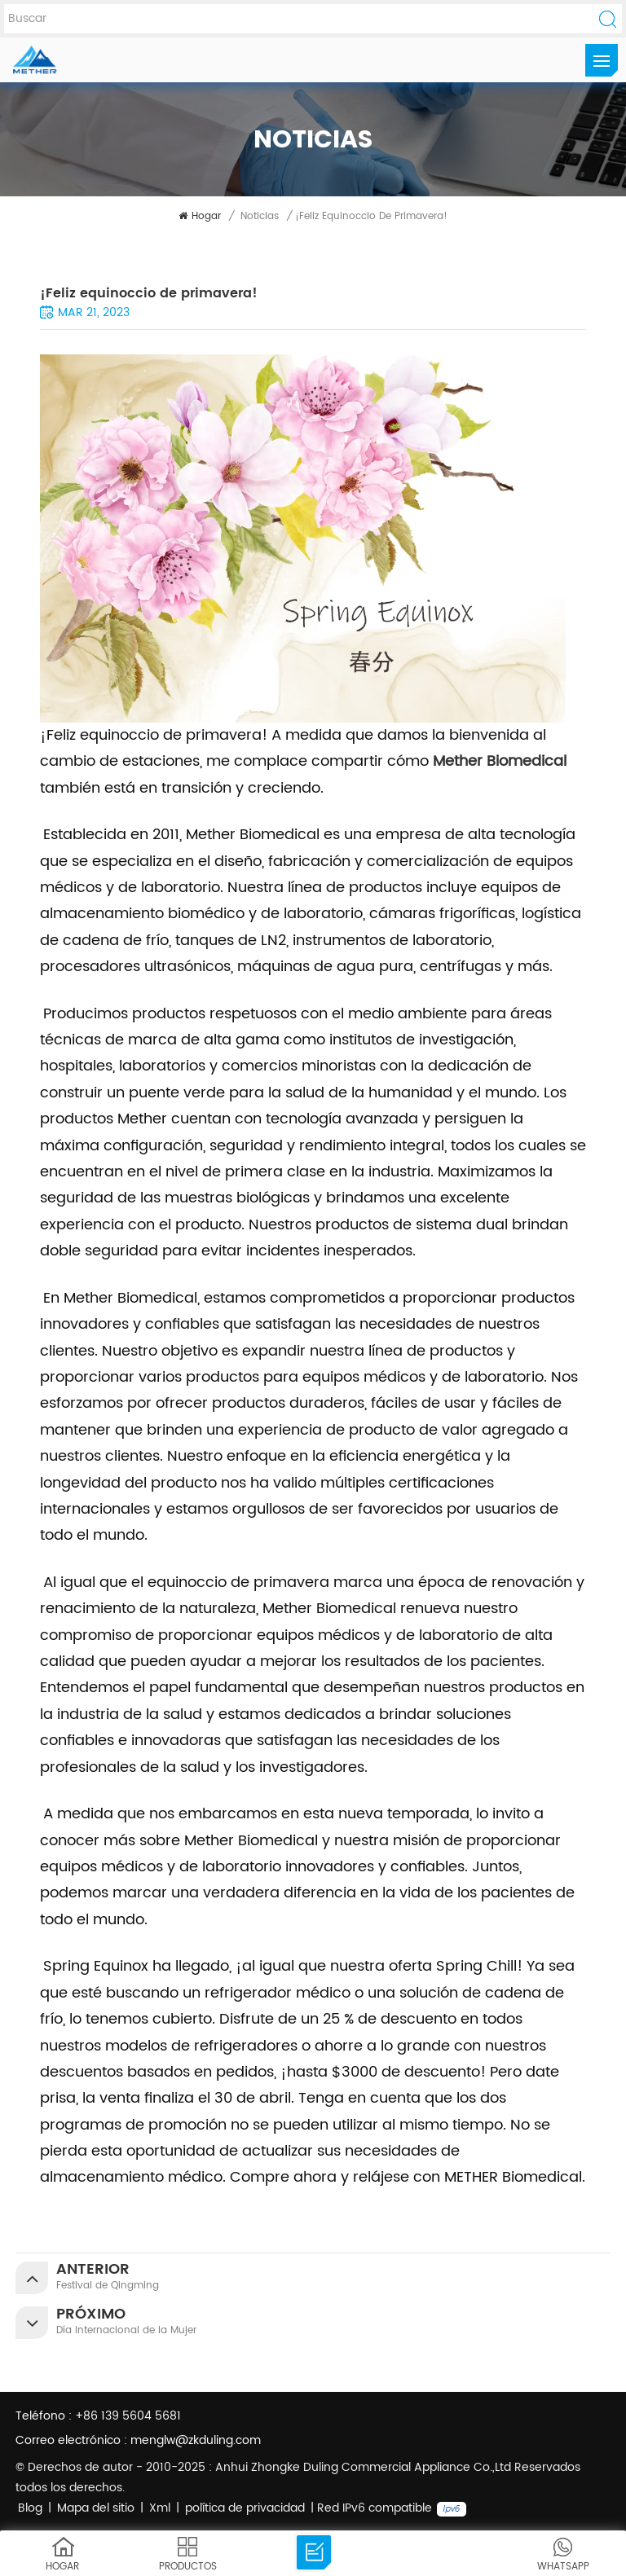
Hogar (200, 216)
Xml (159, 2508)
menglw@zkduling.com (195, 2440)
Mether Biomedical (499, 761)
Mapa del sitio (95, 2508)
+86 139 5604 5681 (128, 2416)
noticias (259, 216)
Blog (30, 2508)
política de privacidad (245, 2508)
